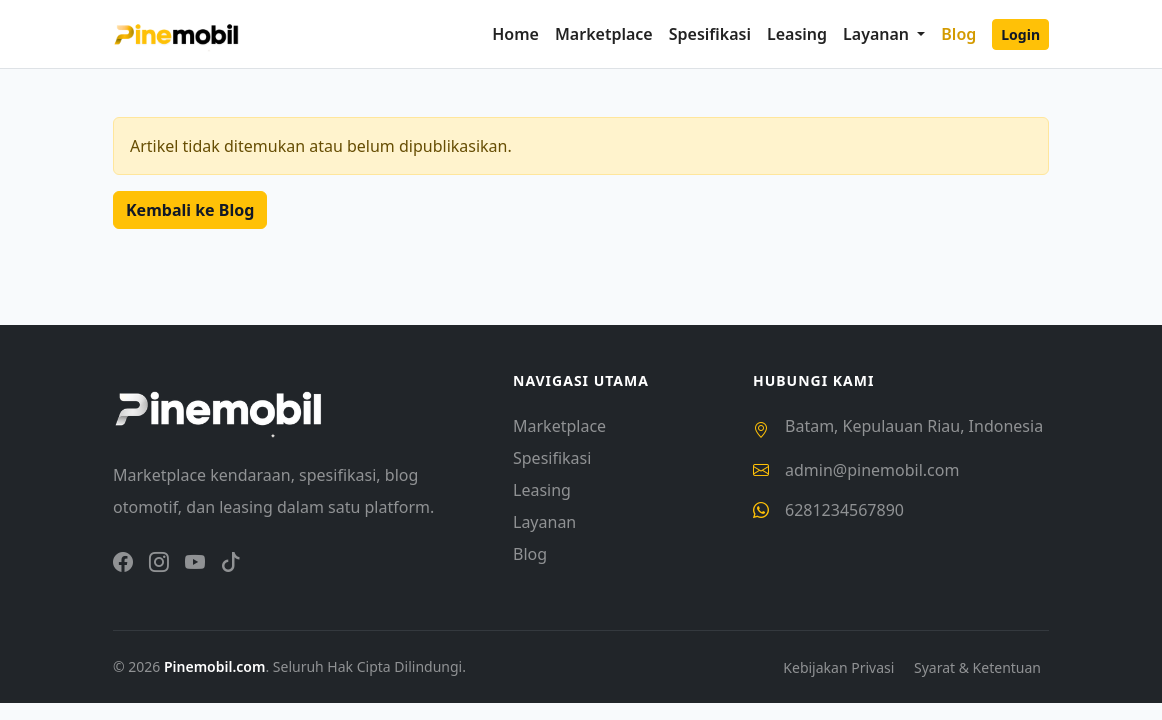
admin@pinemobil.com (872, 470)
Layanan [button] (878, 34)
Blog (958, 34)
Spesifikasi (710, 34)
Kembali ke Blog (190, 210)
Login (1020, 34)
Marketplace (604, 34)
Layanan (544, 522)
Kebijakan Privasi (840, 667)
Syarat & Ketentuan (977, 667)
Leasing (797, 34)
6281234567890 (844, 510)
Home (515, 34)
